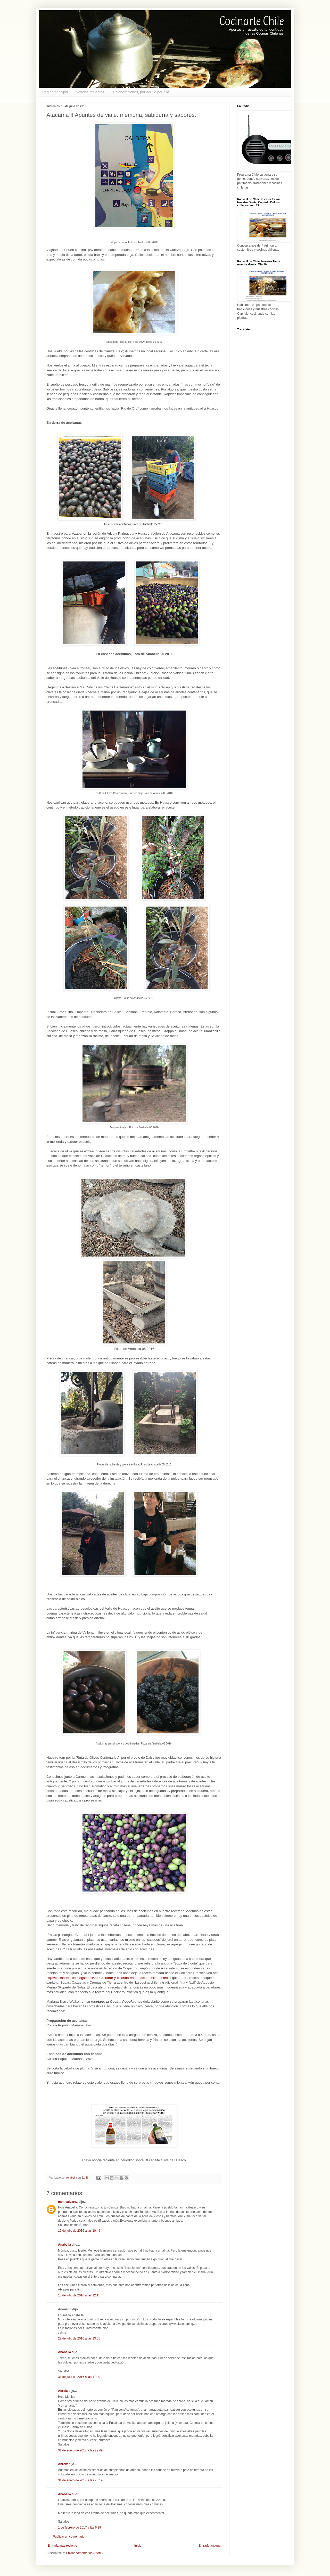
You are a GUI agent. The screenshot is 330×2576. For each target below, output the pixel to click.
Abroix (63, 2391)
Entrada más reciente (62, 2545)
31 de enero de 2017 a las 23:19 (80, 2480)
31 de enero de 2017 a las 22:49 (80, 2450)
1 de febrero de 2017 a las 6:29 (79, 2527)
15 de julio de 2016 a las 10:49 (79, 2230)
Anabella (64, 2244)
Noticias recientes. (90, 92)
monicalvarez (68, 2202)
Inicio (138, 2545)
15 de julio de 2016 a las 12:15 (79, 2295)
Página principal (55, 92)
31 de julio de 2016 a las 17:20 (79, 2377)
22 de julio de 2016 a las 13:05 (79, 2338)
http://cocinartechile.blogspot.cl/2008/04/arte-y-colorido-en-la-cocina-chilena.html (107, 1978)
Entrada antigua (209, 2545)
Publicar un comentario (69, 2536)
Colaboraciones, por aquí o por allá (141, 92)
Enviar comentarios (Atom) (84, 2553)
